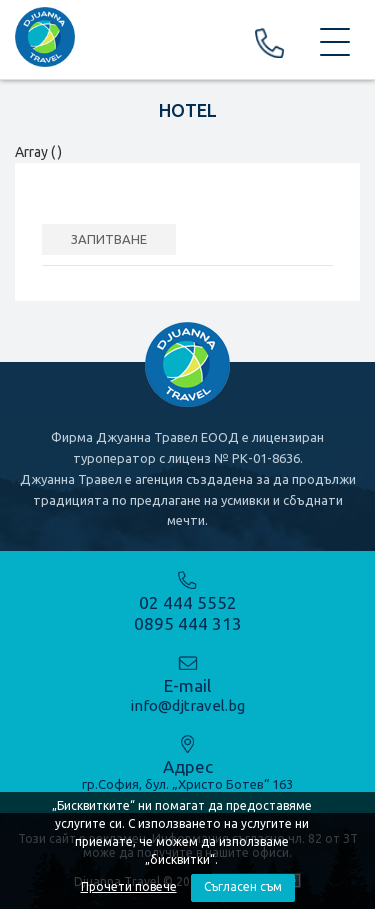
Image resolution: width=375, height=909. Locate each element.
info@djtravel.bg (187, 705)
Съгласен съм (243, 886)
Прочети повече (129, 886)
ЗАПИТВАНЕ (109, 239)
